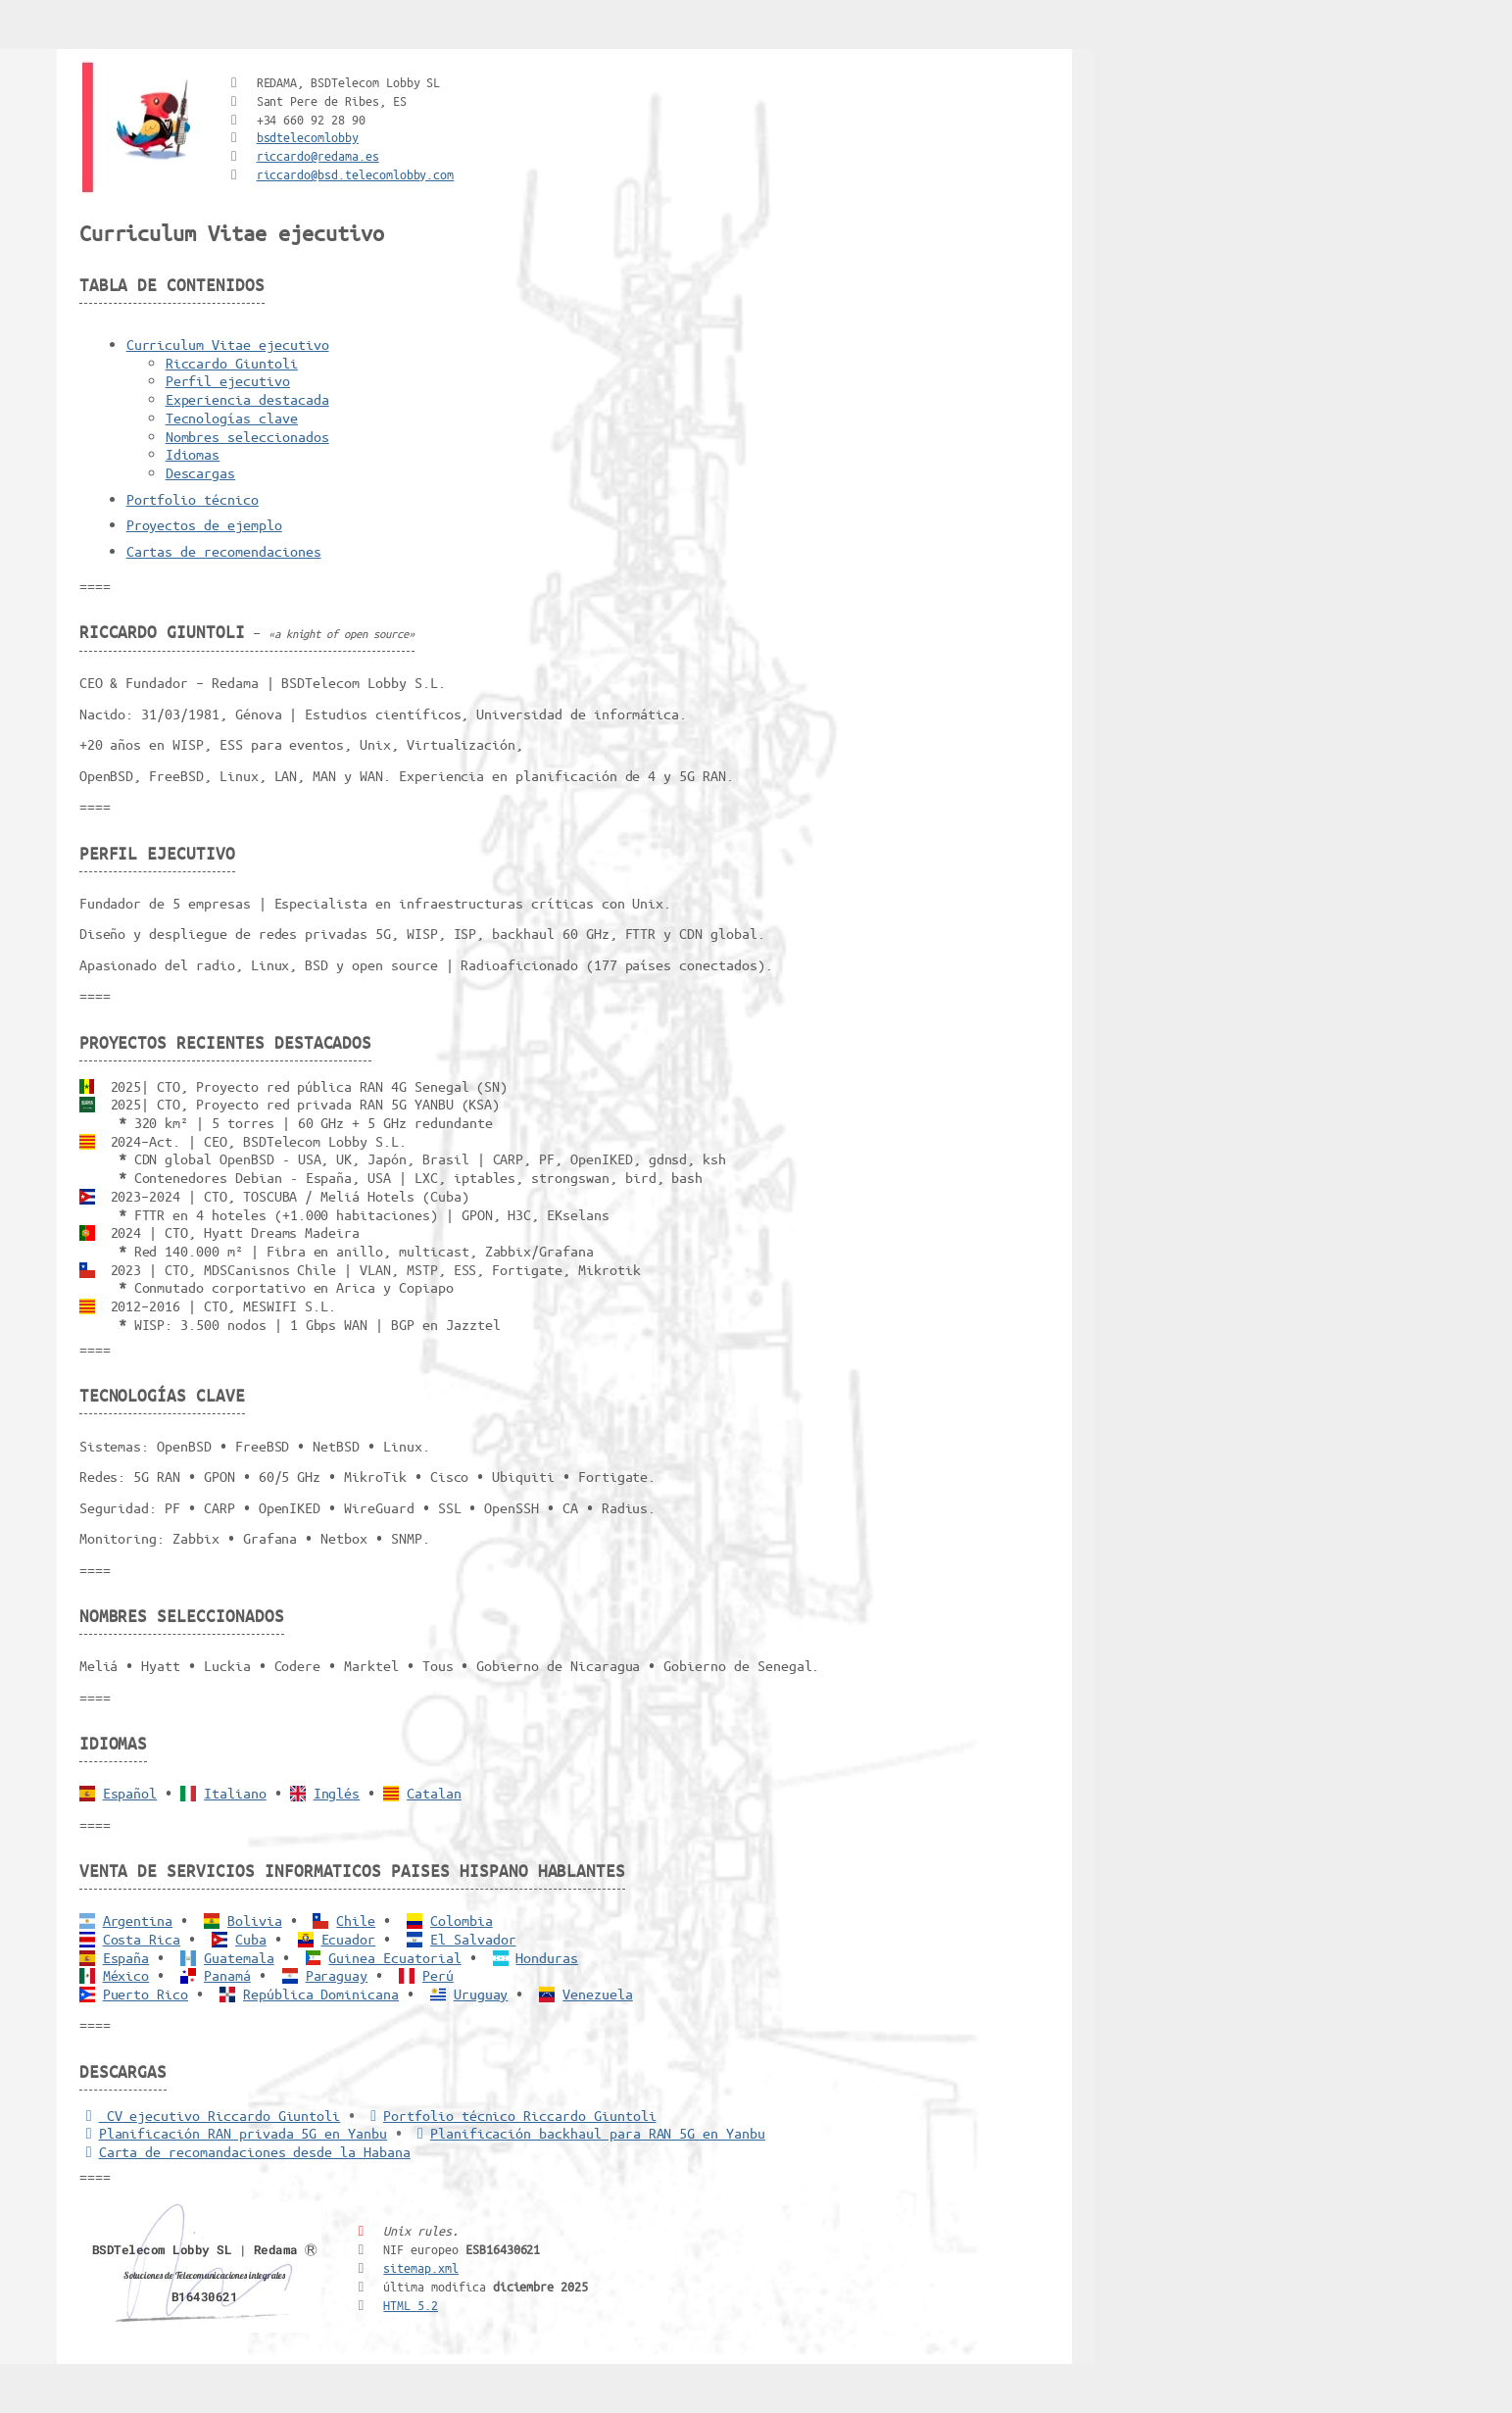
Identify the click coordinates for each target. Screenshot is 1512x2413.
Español (130, 1792)
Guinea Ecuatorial (394, 1957)
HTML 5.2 (410, 2304)
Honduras (546, 1957)
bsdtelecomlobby (308, 136)
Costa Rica (142, 1938)
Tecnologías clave (232, 417)
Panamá (227, 1975)
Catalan (434, 1792)
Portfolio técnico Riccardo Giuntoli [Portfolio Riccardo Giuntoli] (510, 2115)
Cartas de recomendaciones (223, 551)
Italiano (235, 1792)
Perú (438, 1975)
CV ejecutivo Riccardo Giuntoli (210, 2115)
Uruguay (481, 1993)
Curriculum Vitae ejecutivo (227, 344)
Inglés (337, 1792)
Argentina (138, 1920)
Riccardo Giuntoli (232, 362)
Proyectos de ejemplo (204, 524)
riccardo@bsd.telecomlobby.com (356, 174)
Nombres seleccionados (247, 436)
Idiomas (193, 454)
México (126, 1975)
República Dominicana (321, 1993)
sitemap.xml (421, 2267)
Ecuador (348, 1938)
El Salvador (473, 1938)
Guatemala (239, 1957)
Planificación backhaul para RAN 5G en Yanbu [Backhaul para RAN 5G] (588, 2133)
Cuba (251, 1938)
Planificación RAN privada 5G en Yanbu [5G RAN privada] (233, 2133)
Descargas (201, 472)
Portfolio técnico (192, 499)
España (126, 1957)
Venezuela (597, 1993)
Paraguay (337, 1975)
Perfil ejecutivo (228, 380)
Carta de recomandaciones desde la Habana (245, 2151)
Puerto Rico (146, 1993)
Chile (355, 1920)
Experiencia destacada (247, 399)
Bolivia (254, 1920)
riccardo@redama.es (318, 155)
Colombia (461, 1920)
